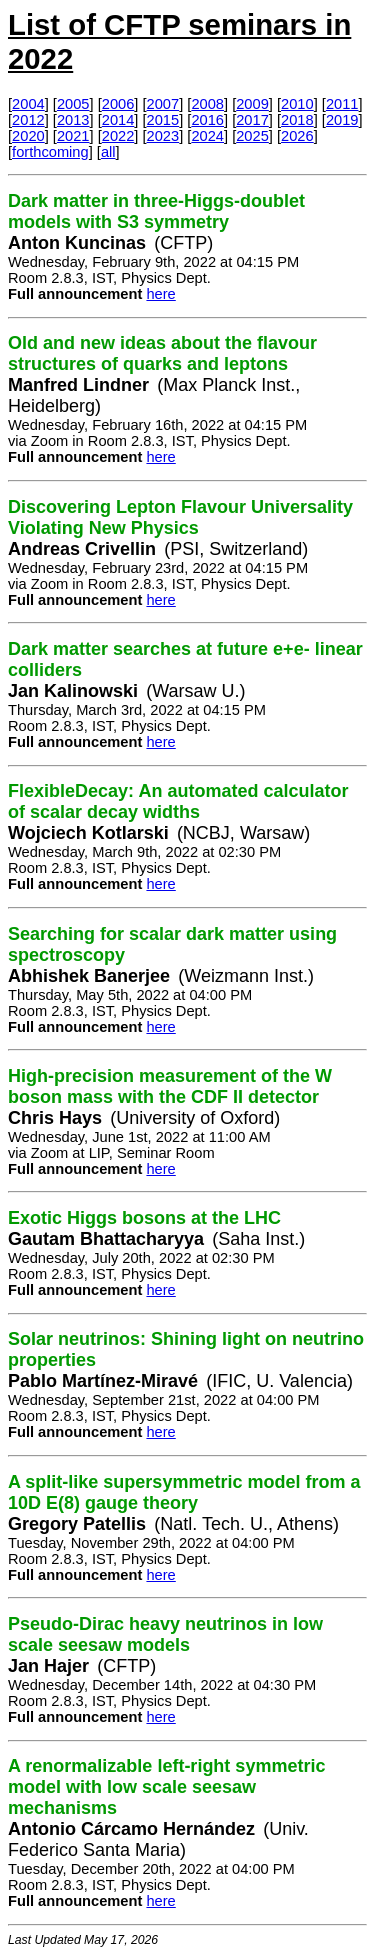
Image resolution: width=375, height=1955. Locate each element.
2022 (118, 136)
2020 (28, 136)
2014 (118, 120)
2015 (163, 120)
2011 (342, 104)
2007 (163, 104)
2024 (207, 136)
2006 (118, 104)
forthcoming (50, 152)
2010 (297, 104)
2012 (28, 120)
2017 (252, 120)
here (160, 294)
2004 (28, 104)
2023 (163, 136)
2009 (252, 104)
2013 (73, 120)
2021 (73, 136)
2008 (207, 104)
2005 (73, 104)
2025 (252, 136)
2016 (207, 120)
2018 (297, 120)
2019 (342, 120)
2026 (297, 136)
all (108, 152)
